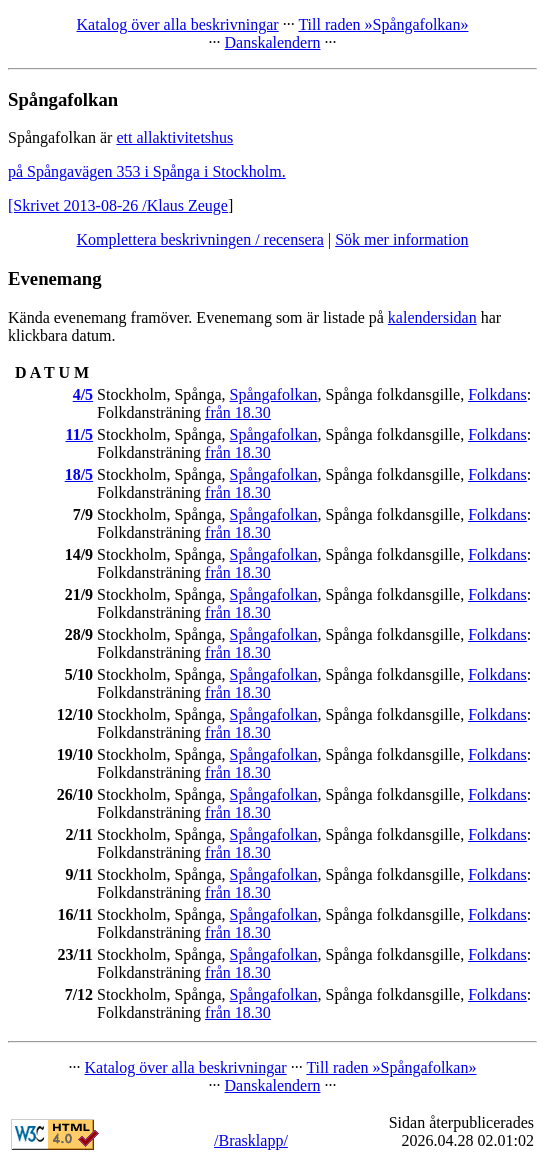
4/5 (83, 394)
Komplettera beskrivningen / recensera (200, 239)
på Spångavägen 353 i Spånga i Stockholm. (147, 171)
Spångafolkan (274, 394)
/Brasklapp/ (251, 1140)
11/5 (80, 434)
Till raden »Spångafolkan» (383, 24)
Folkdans (497, 394)
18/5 (79, 474)
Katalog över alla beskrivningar (178, 24)
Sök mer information (401, 239)
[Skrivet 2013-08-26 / (77, 205)
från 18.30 (238, 412)
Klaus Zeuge (187, 205)
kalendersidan (432, 317)
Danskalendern (273, 42)
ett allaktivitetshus (174, 137)
